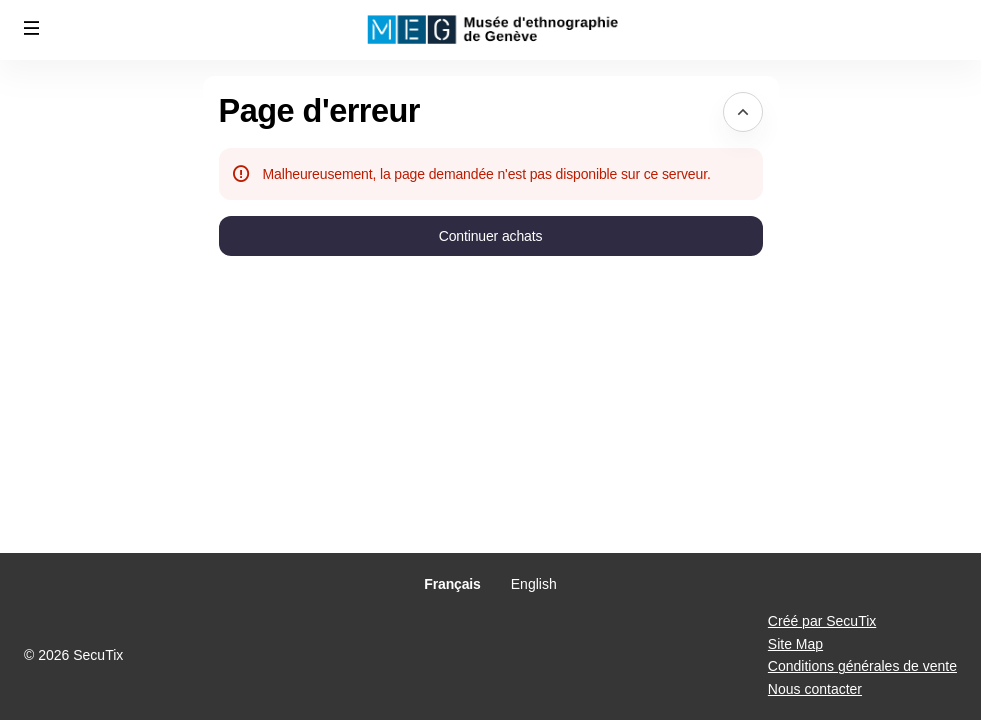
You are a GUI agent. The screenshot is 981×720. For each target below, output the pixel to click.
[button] (32, 28)
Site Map (795, 644)
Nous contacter (815, 689)
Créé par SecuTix (822, 621)
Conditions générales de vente (862, 666)
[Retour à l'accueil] (491, 30)
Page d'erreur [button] (319, 111)
